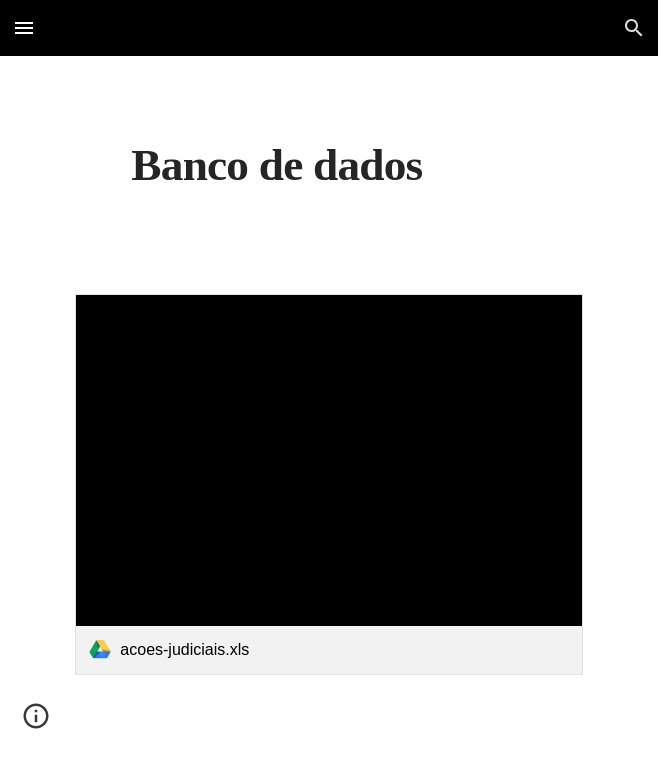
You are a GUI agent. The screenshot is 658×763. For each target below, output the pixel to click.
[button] (24, 27)
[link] (328, 484)
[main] (328, 163)
